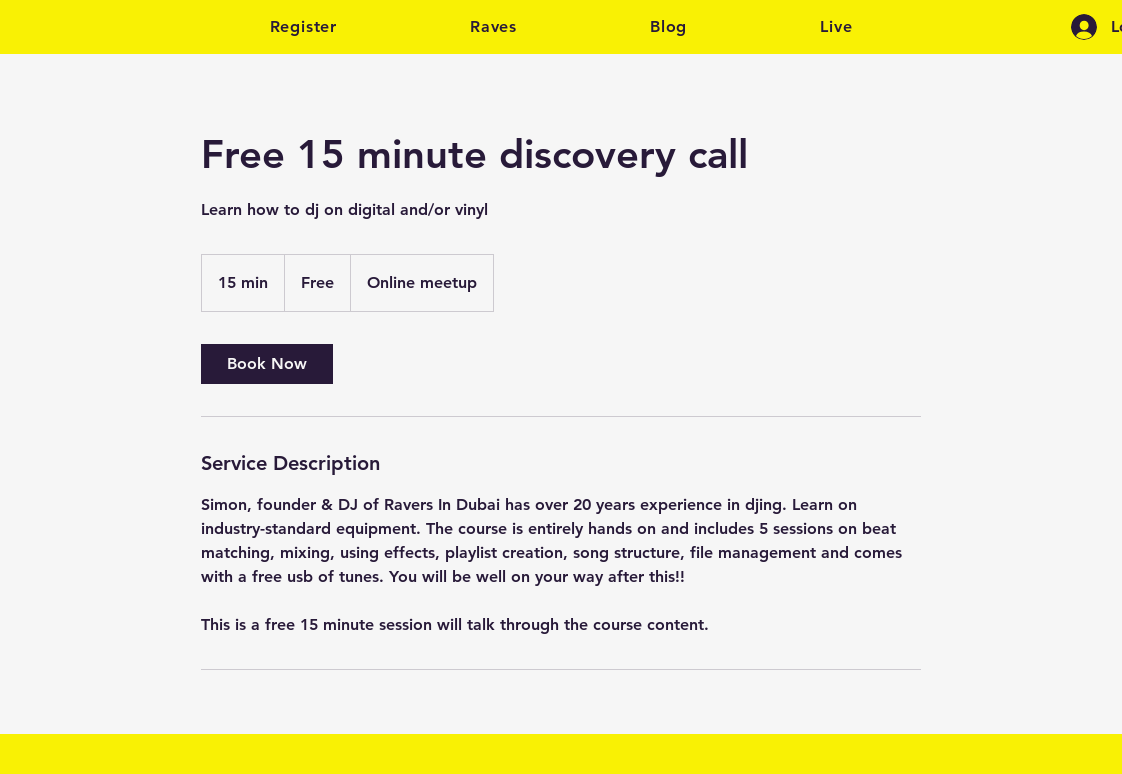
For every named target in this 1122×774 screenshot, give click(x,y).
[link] (267, 364)
